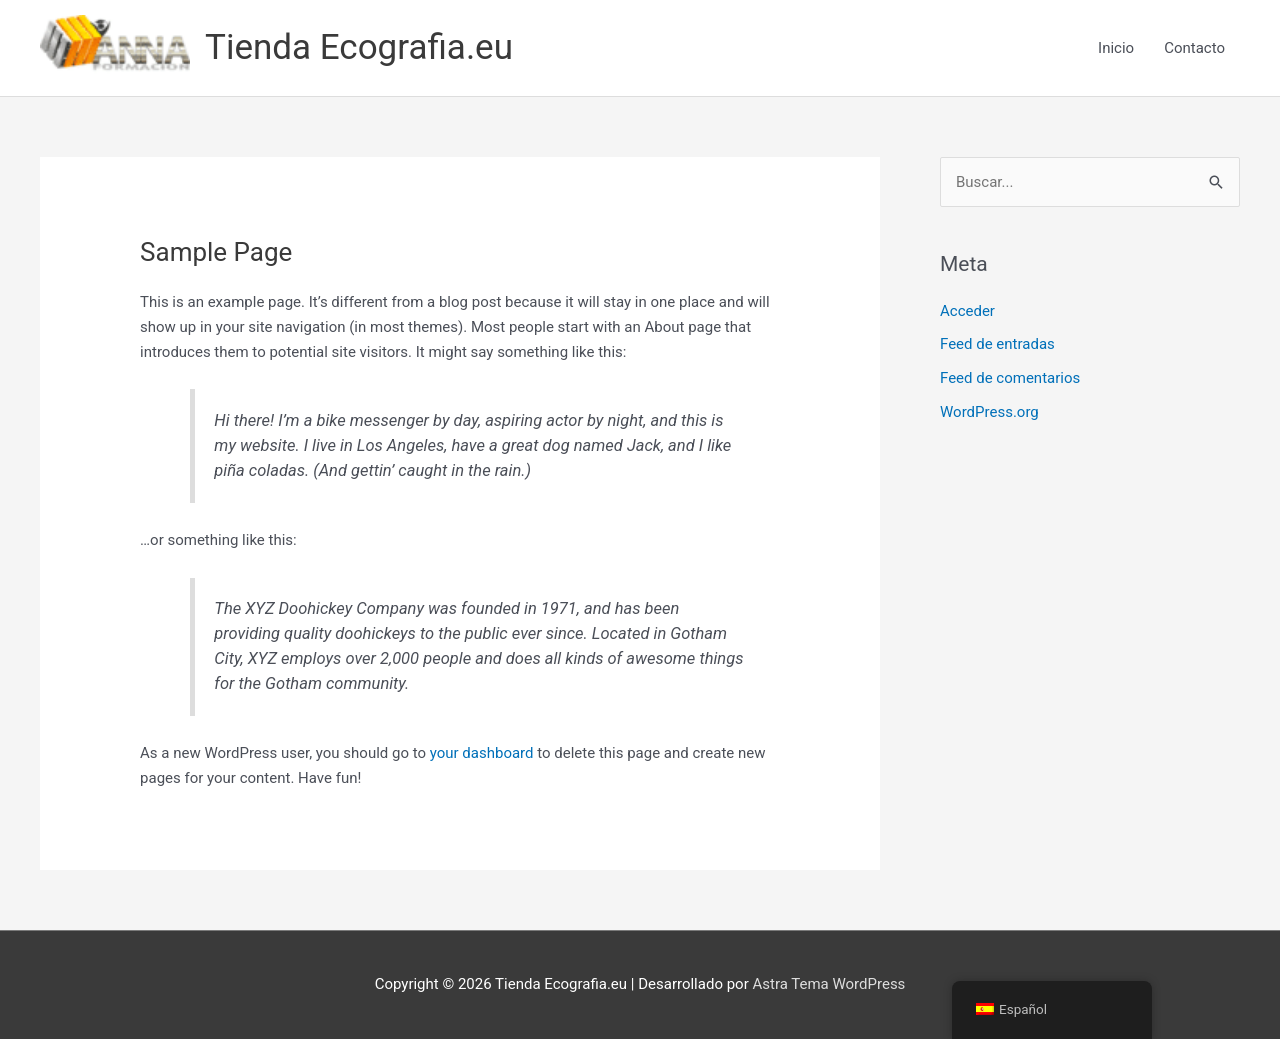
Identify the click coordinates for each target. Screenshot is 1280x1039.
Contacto (1194, 48)
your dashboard (482, 753)
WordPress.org (989, 412)
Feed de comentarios (1010, 378)
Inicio (1116, 48)
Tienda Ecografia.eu (359, 47)
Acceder (967, 311)
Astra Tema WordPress (828, 984)
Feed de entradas (997, 344)
